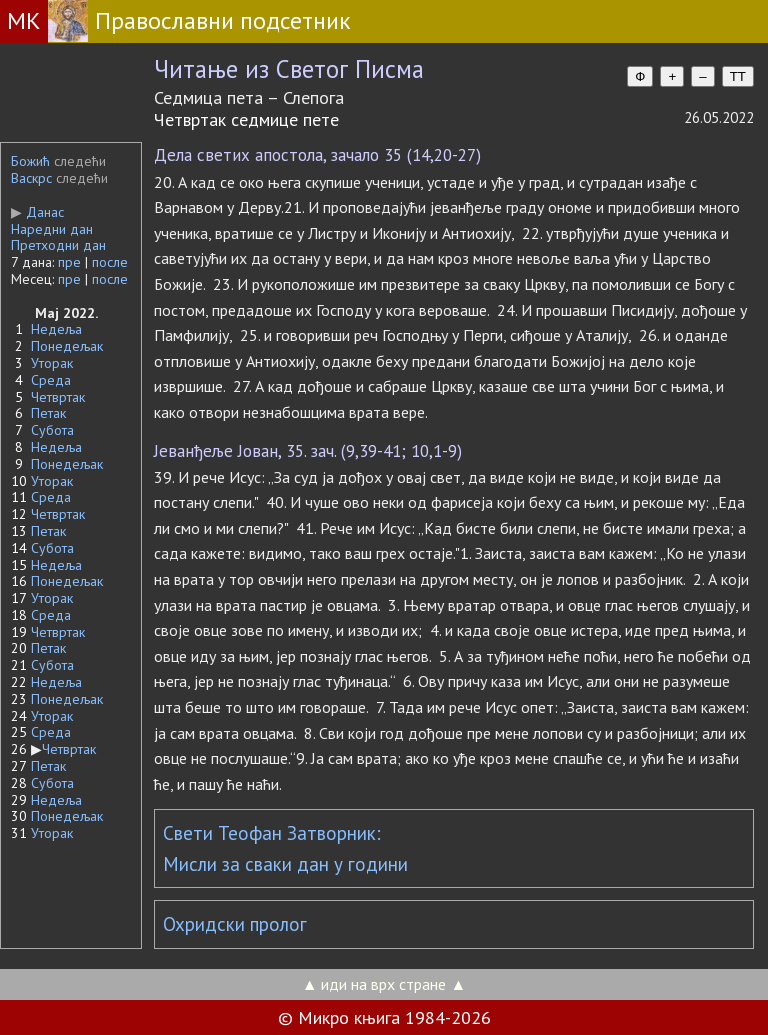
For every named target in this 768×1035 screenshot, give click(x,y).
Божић (30, 161)
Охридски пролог (235, 924)
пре (69, 262)
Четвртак (58, 397)
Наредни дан (52, 229)
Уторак (52, 363)
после (110, 262)
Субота (52, 430)
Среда (51, 380)
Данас (37, 212)
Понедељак (67, 346)
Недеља (56, 329)
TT (738, 76)
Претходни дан (58, 245)
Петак (48, 413)
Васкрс (31, 178)
